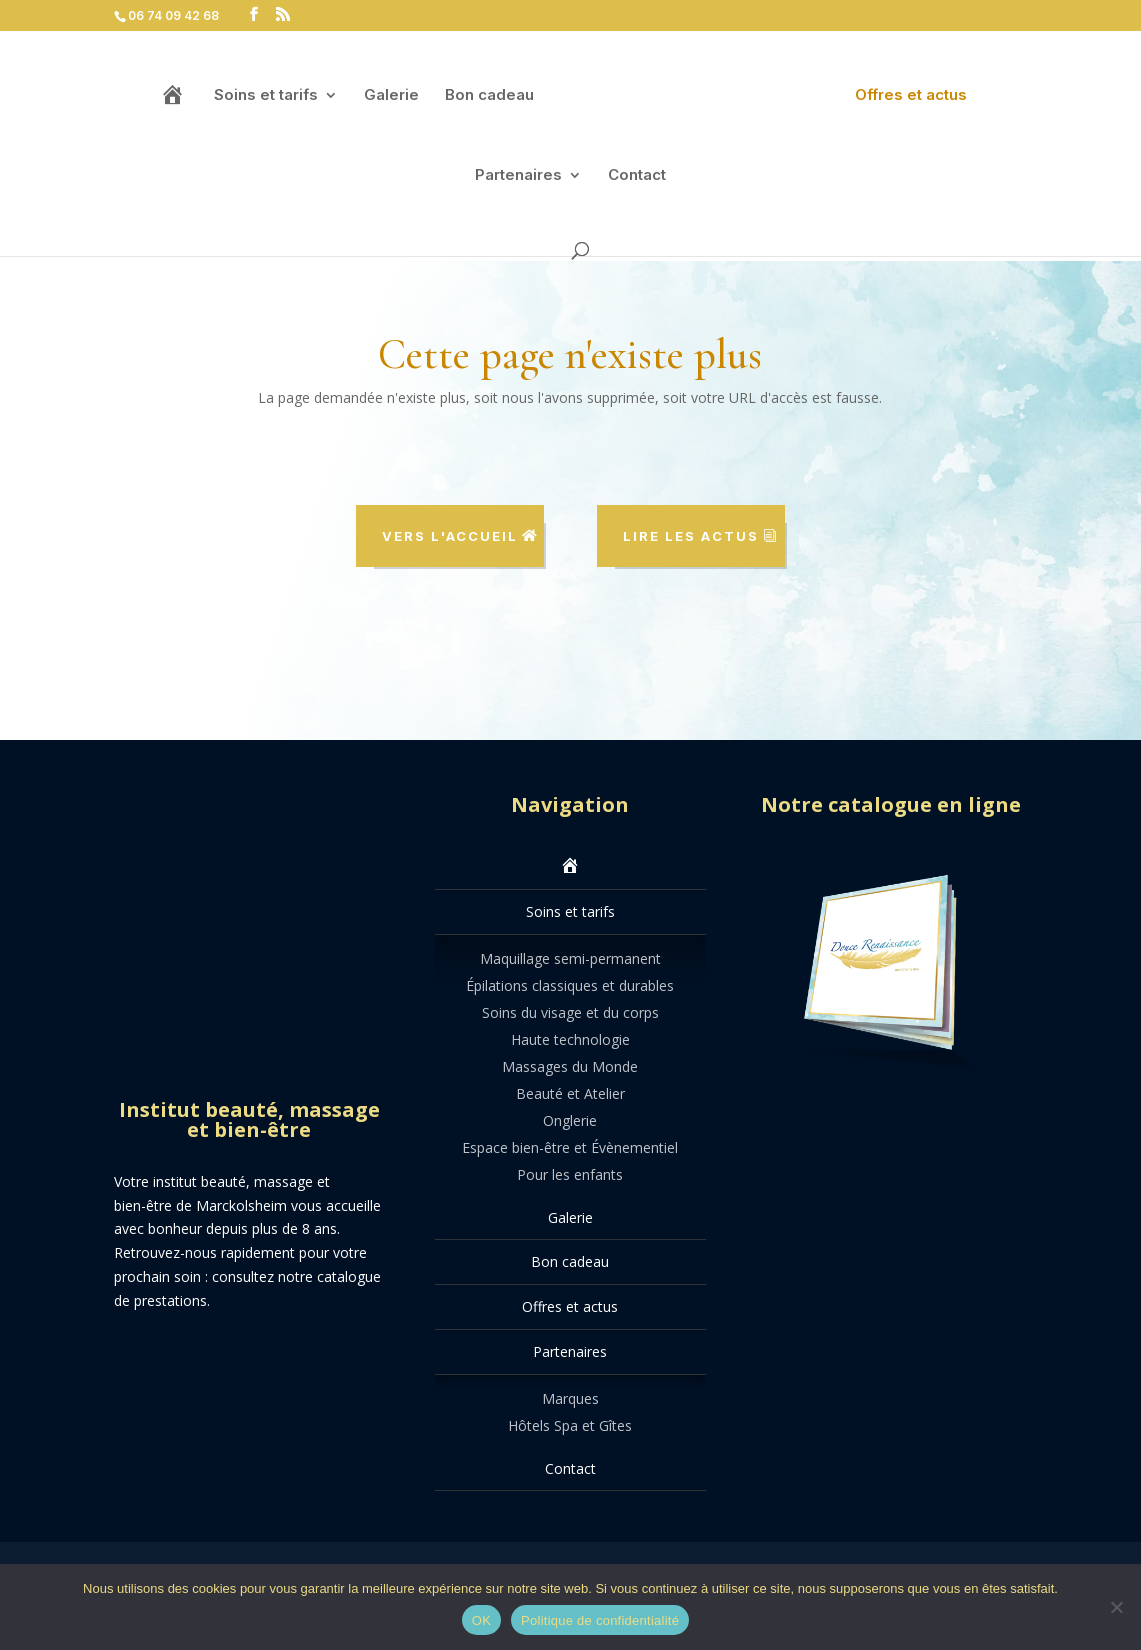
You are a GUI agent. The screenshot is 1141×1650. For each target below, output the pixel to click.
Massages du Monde (570, 1066)
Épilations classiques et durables (570, 985)
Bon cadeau (488, 101)
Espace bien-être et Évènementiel (570, 1147)
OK (481, 1620)
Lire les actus (691, 536)
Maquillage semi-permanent (570, 958)
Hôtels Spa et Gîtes (570, 1425)
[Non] (1116, 1607)
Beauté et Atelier (570, 1093)
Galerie (390, 101)
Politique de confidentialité (600, 1620)
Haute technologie (570, 1039)
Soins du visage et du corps (570, 1012)
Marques (570, 1398)
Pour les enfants (570, 1174)
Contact (637, 181)
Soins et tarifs (265, 101)
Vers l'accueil (450, 536)
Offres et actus (912, 101)
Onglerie (570, 1120)
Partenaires (518, 181)
